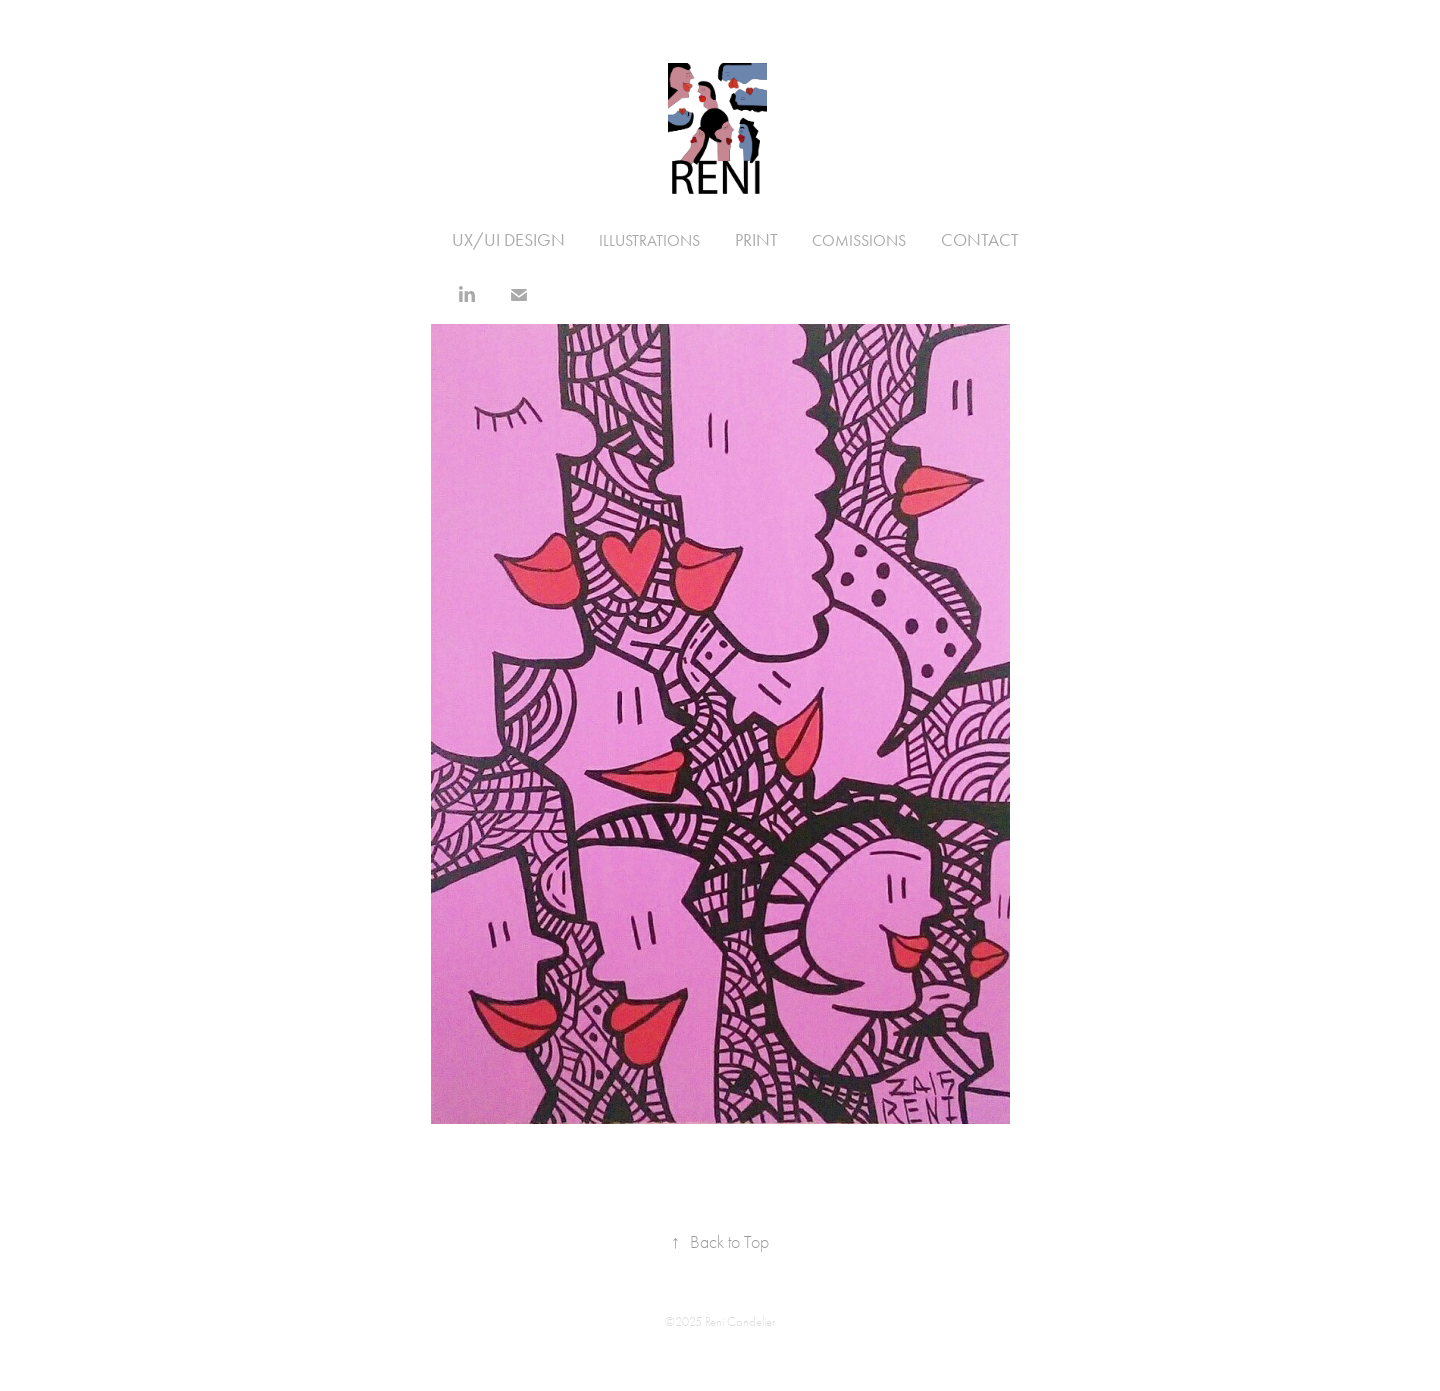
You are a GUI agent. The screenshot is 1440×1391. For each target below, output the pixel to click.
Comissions (859, 240)
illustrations (649, 240)
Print (756, 240)
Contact (980, 240)
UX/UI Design (508, 240)
